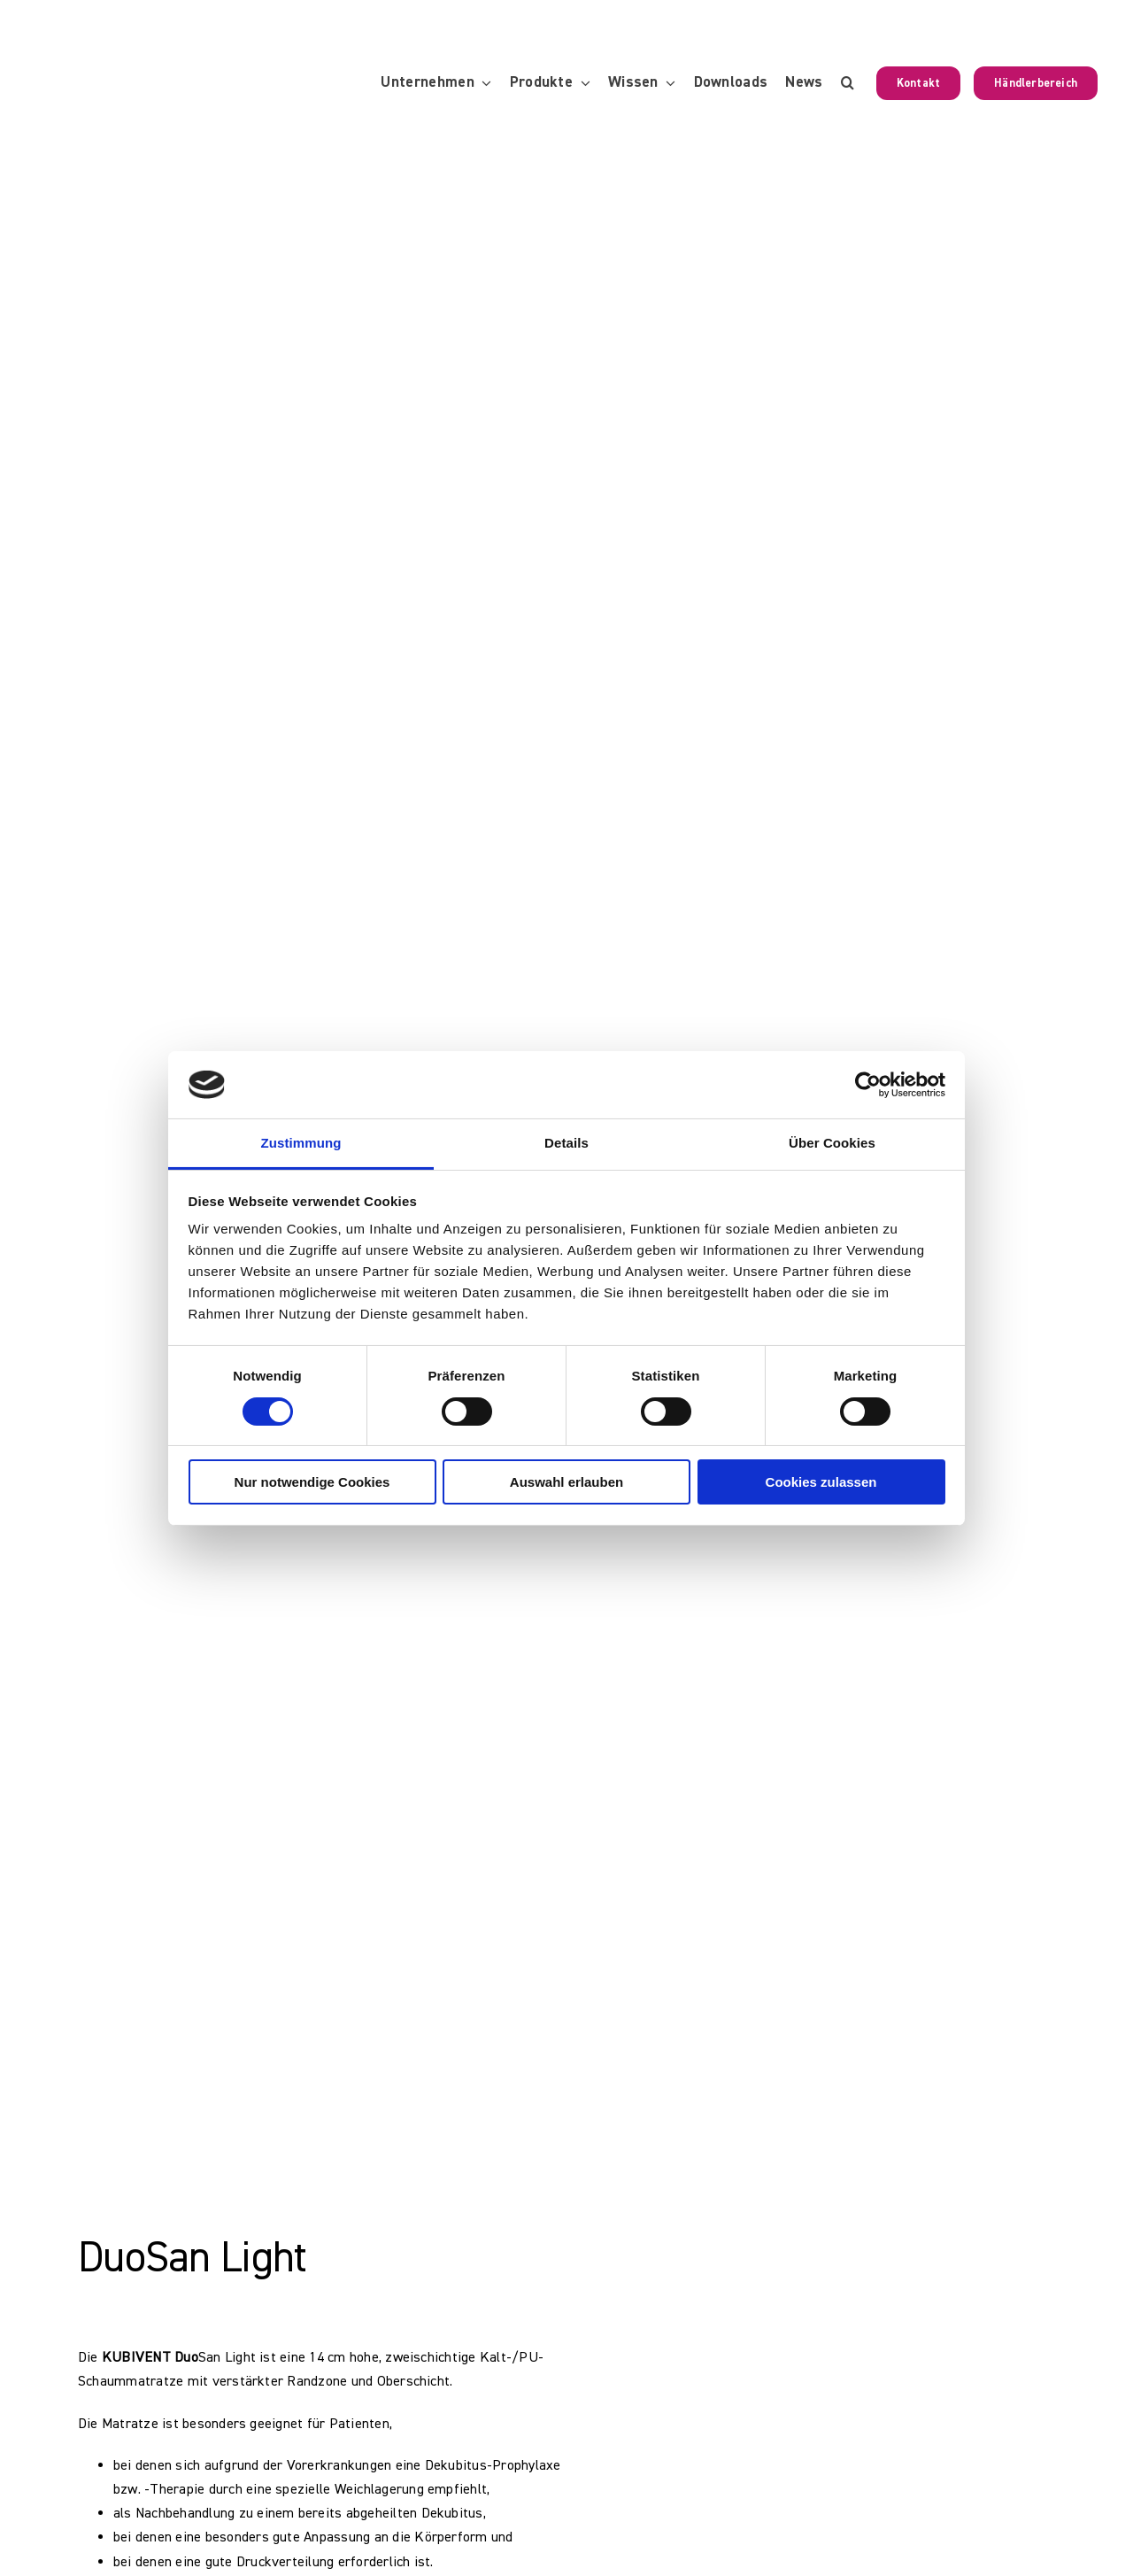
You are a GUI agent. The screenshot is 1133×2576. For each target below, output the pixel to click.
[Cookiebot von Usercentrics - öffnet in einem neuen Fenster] (867, 1084)
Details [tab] (566, 1142)
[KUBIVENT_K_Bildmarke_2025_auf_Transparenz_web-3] (157, 83)
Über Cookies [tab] (832, 1142)
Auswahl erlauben (566, 1481)
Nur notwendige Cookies (312, 1481)
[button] (847, 83)
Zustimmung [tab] (301, 1142)
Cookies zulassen (821, 1481)
